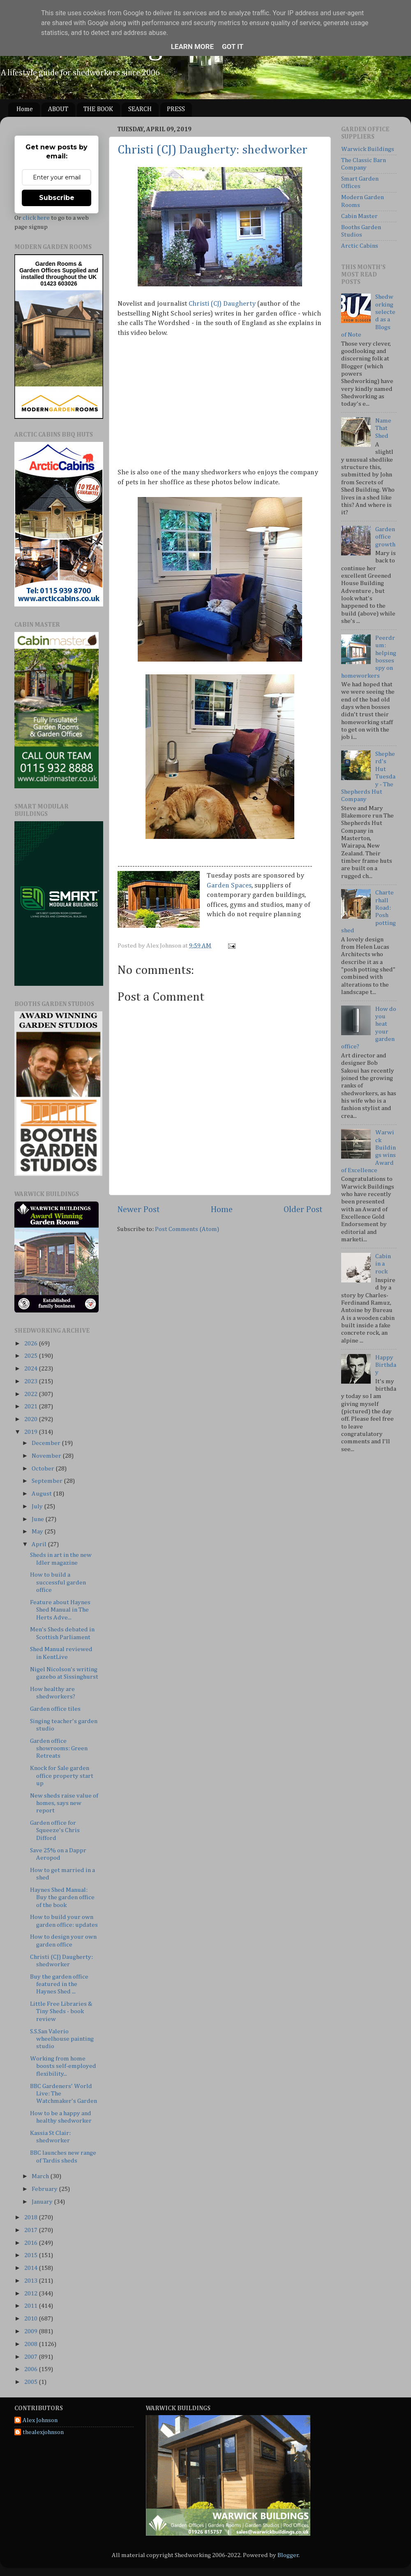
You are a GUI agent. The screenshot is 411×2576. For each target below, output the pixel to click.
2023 (31, 1381)
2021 (31, 1406)
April (40, 1544)
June (38, 1519)
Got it (232, 46)
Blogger (288, 2555)
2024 (31, 1369)
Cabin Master (359, 216)
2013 (31, 2281)
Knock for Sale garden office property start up (61, 1775)
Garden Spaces (229, 885)
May (38, 1531)
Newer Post (138, 1209)
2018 (31, 2217)
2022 (31, 1394)
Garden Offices (40, 270)
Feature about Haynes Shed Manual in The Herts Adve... (60, 1610)
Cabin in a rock (383, 1264)
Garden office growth (385, 537)
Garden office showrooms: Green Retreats (59, 1748)
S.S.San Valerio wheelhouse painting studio (62, 2039)
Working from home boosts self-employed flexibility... (63, 2066)
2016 (31, 2243)
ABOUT (58, 109)
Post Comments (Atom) (187, 1229)
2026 (31, 1343)
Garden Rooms (55, 263)
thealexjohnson (43, 2432)
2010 (31, 2319)
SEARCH (140, 109)
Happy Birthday (385, 1365)
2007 (31, 2357)
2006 (31, 2369)
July (38, 1506)
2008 (31, 2344)
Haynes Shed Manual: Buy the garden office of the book (62, 1897)
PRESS (176, 109)
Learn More (192, 46)
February (45, 2189)
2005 (31, 2382)
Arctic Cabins (359, 246)
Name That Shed (383, 428)
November (47, 1456)
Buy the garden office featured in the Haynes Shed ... (59, 1984)
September (48, 1481)
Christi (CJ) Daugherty (222, 303)
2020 (31, 1419)
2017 (31, 2230)
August (42, 1494)
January (43, 2202)
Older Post (303, 1209)
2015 (31, 2255)
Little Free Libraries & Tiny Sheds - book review (61, 2011)
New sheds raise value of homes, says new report (64, 1803)
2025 (31, 1356)
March (41, 2176)
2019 (31, 1432)
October (43, 1469)
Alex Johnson (40, 2420)
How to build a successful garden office (58, 1582)
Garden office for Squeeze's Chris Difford (55, 1830)
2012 (31, 2293)
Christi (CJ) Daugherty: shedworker (212, 150)
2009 (31, 2331)
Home (24, 109)
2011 (31, 2306)
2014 (31, 2268)
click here (36, 218)
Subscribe (56, 198)
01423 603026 (58, 283)
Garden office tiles (55, 1709)
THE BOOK (98, 109)
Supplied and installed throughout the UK (59, 273)
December (47, 1443)
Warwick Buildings (367, 149)
